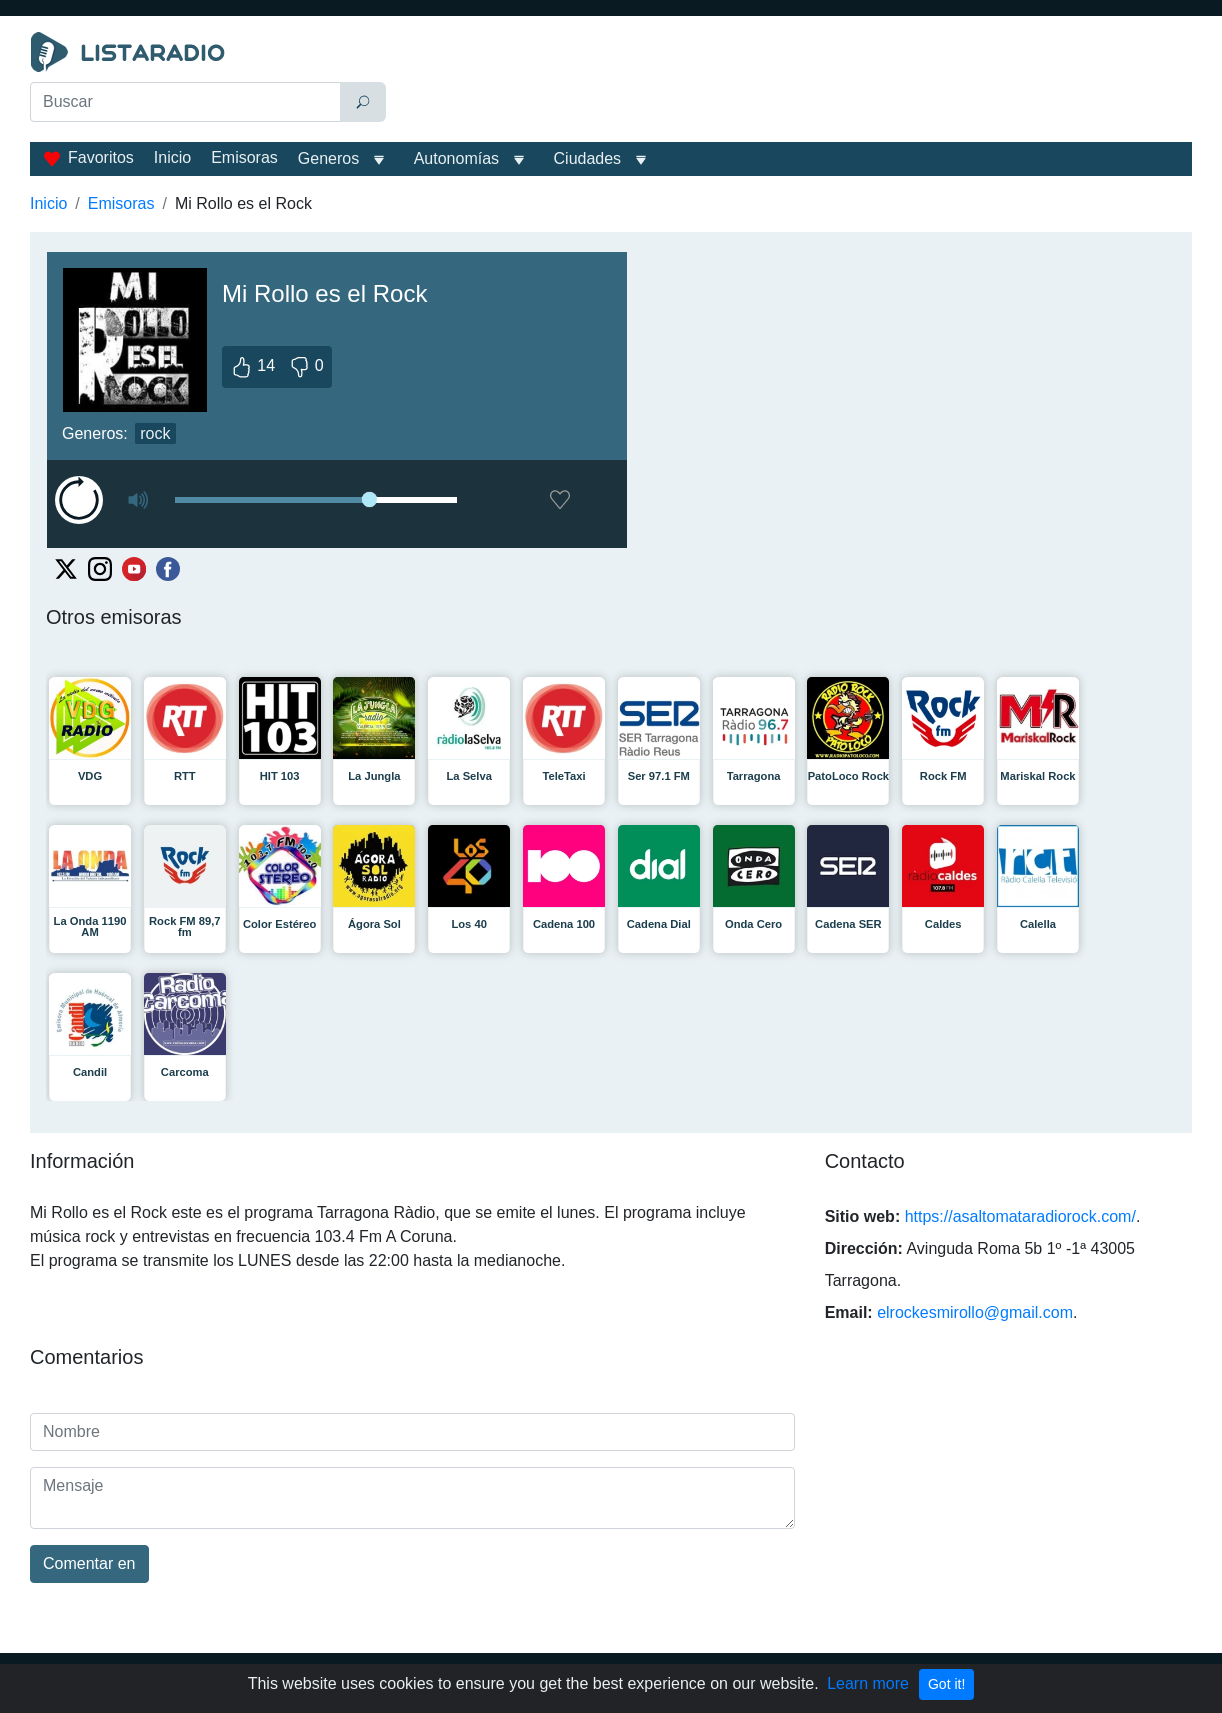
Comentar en (89, 1563)
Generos (328, 158)
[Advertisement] (793, 82)
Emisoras (244, 157)
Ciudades (588, 158)
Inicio (172, 157)
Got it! (946, 1684)
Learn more (868, 1683)
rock (155, 433)
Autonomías (456, 158)
